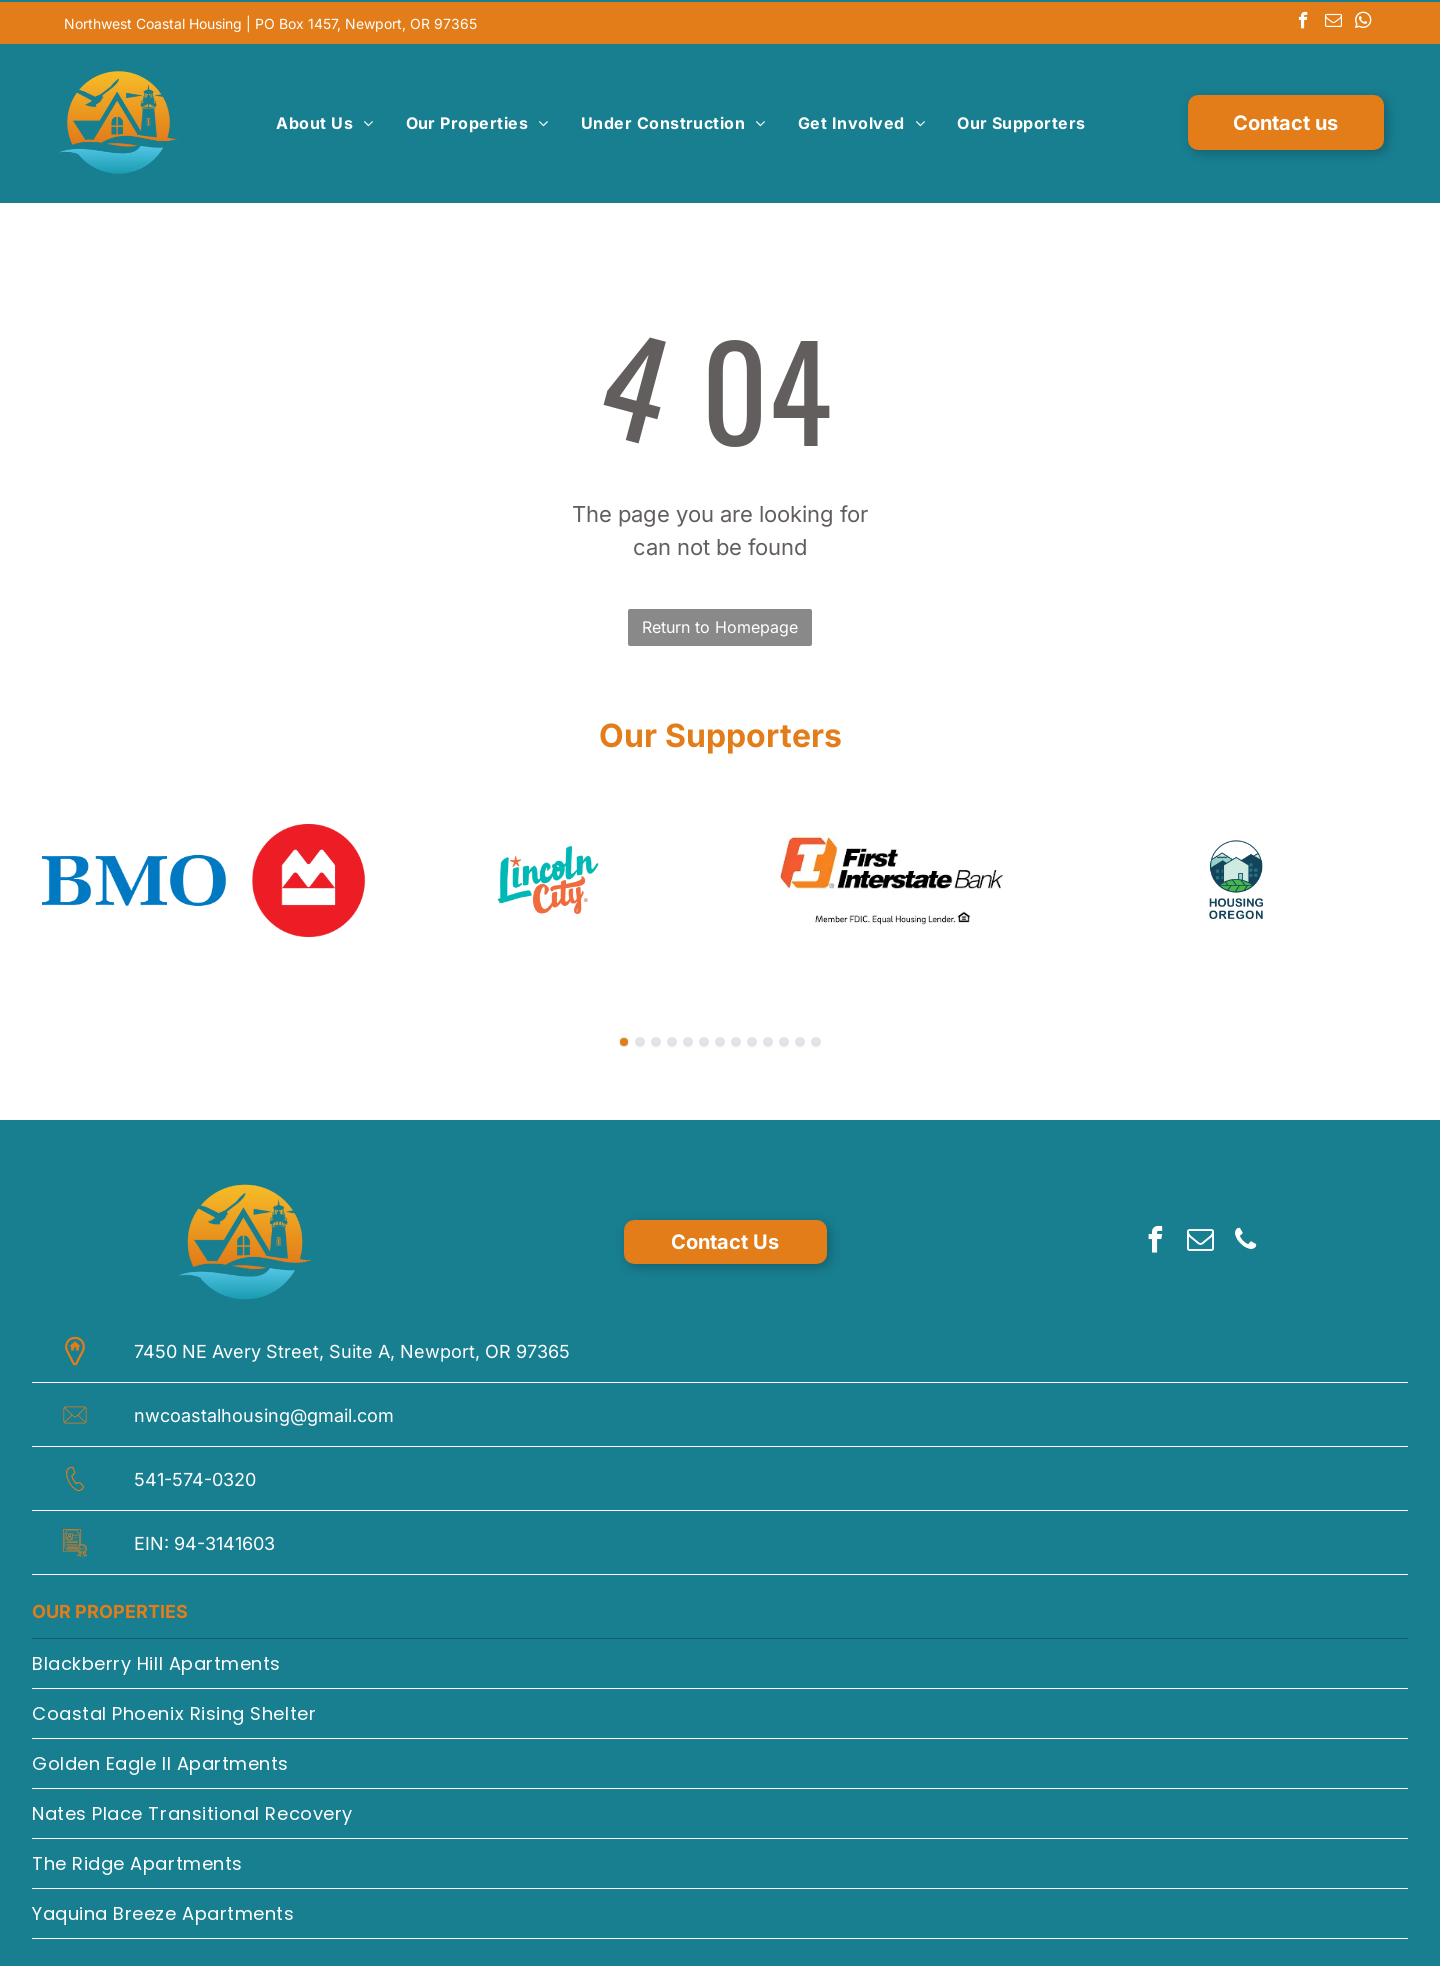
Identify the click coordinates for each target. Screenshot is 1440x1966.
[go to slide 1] (624, 1038)
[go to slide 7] (720, 1038)
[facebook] (1303, 21)
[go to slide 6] (704, 1038)
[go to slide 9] (752, 1038)
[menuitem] (324, 121)
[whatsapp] (1363, 21)
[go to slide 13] (816, 1038)
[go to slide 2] (640, 1038)
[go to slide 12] (800, 1038)
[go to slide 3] (656, 1038)
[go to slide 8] (736, 1038)
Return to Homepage (720, 623)
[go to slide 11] (784, 1038)
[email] (1333, 21)
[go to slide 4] (672, 1038)
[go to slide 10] (768, 1038)
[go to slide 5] (688, 1038)
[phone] (1246, 1238)
